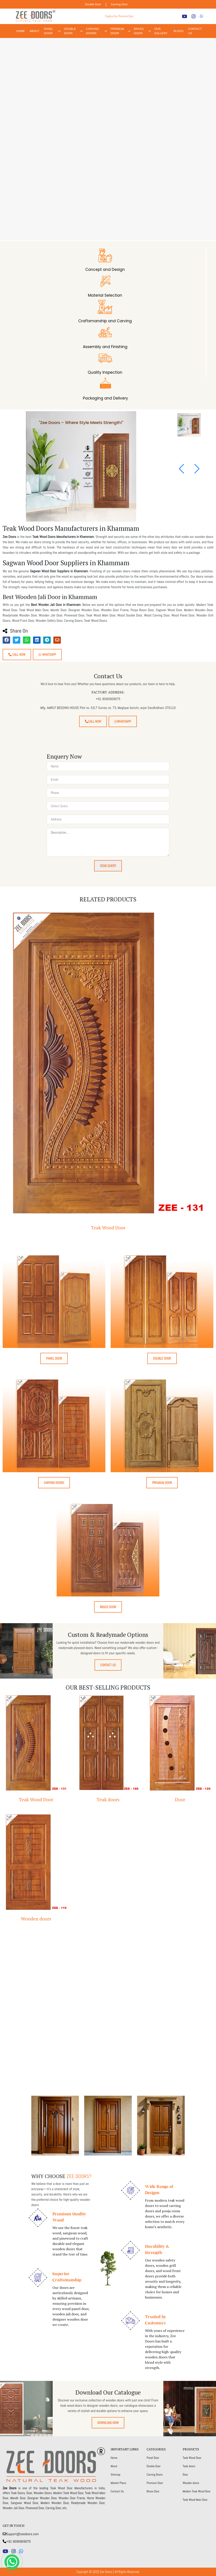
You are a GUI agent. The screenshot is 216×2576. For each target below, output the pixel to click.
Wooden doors (36, 1918)
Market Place (118, 2483)
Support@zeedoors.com (21, 2533)
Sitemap (115, 2474)
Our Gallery (161, 31)
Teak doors (108, 1799)
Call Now (16, 654)
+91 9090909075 (17, 2541)
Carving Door (119, 4)
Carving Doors (92, 31)
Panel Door (48, 31)
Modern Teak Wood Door (197, 2491)
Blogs (179, 31)
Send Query (108, 866)
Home (20, 31)
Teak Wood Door (108, 1227)
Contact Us (195, 31)
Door (180, 1799)
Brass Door (138, 31)
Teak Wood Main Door (195, 2499)
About (34, 31)
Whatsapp (47, 654)
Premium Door (117, 31)
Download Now (108, 2422)
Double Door (93, 4)
